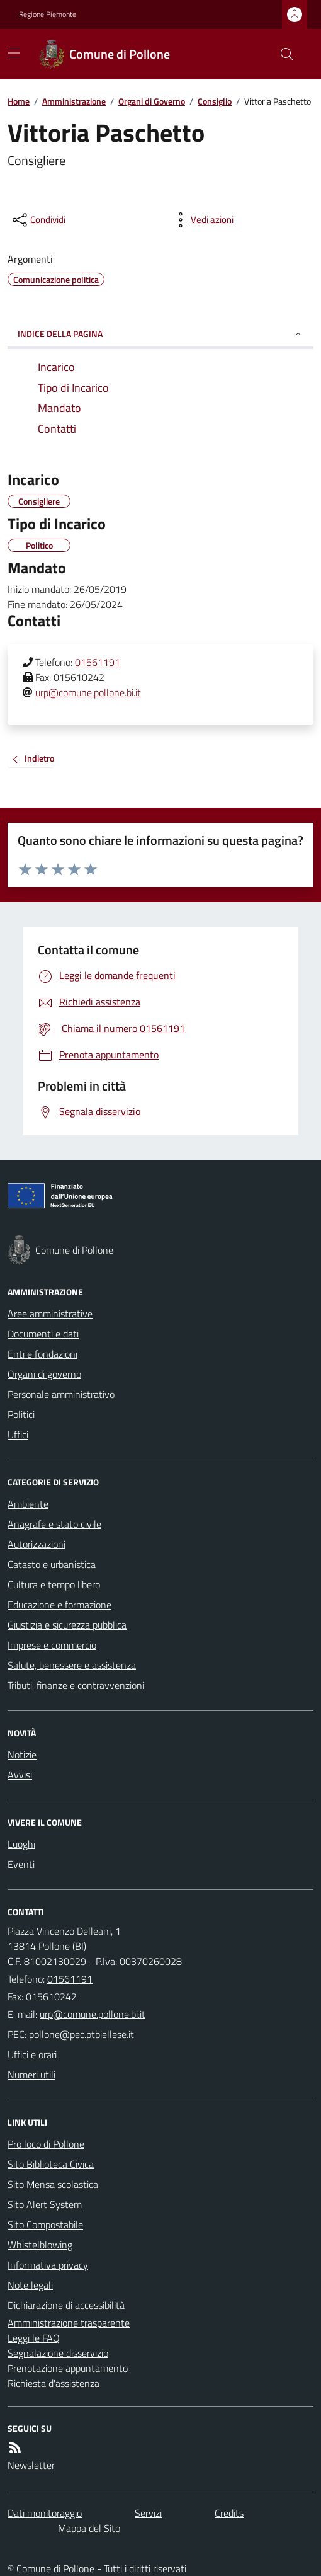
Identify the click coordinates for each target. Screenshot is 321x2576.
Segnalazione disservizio (58, 2353)
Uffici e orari (32, 2054)
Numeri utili (31, 2074)
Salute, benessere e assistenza (72, 1665)
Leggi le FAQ (34, 2337)
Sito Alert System (45, 2204)
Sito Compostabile (45, 2224)
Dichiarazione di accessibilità (66, 2305)
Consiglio (215, 101)
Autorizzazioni (36, 1544)
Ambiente (28, 1503)
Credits (229, 2513)
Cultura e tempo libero (54, 1584)
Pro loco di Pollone (46, 2143)
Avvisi (20, 1774)
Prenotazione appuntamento (68, 2368)
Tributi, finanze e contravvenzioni (76, 1685)
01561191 (97, 662)
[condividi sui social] (38, 220)
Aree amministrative (50, 1313)
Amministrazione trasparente (69, 2322)
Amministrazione (74, 101)
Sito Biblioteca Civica (51, 2164)
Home (19, 101)
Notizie (22, 1754)
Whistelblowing (40, 2244)
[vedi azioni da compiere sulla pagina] (202, 220)
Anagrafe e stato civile (54, 1523)
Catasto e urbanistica (52, 1564)
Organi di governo (44, 1374)
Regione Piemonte (47, 14)
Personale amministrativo (61, 1394)
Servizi (148, 2513)
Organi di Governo (151, 101)
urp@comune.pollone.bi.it (88, 692)
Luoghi (21, 1844)
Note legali (30, 2285)
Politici (21, 1414)
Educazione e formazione (59, 1604)
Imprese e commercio (52, 1644)
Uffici (18, 1434)
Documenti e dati (43, 1333)
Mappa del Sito (89, 2528)
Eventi (21, 1864)
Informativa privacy (48, 2264)
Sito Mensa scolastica (53, 2184)
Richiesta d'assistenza (53, 2383)
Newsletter (31, 2465)
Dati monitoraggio (45, 2513)
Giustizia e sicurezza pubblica (67, 1624)
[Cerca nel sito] (282, 54)
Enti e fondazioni (42, 1353)
